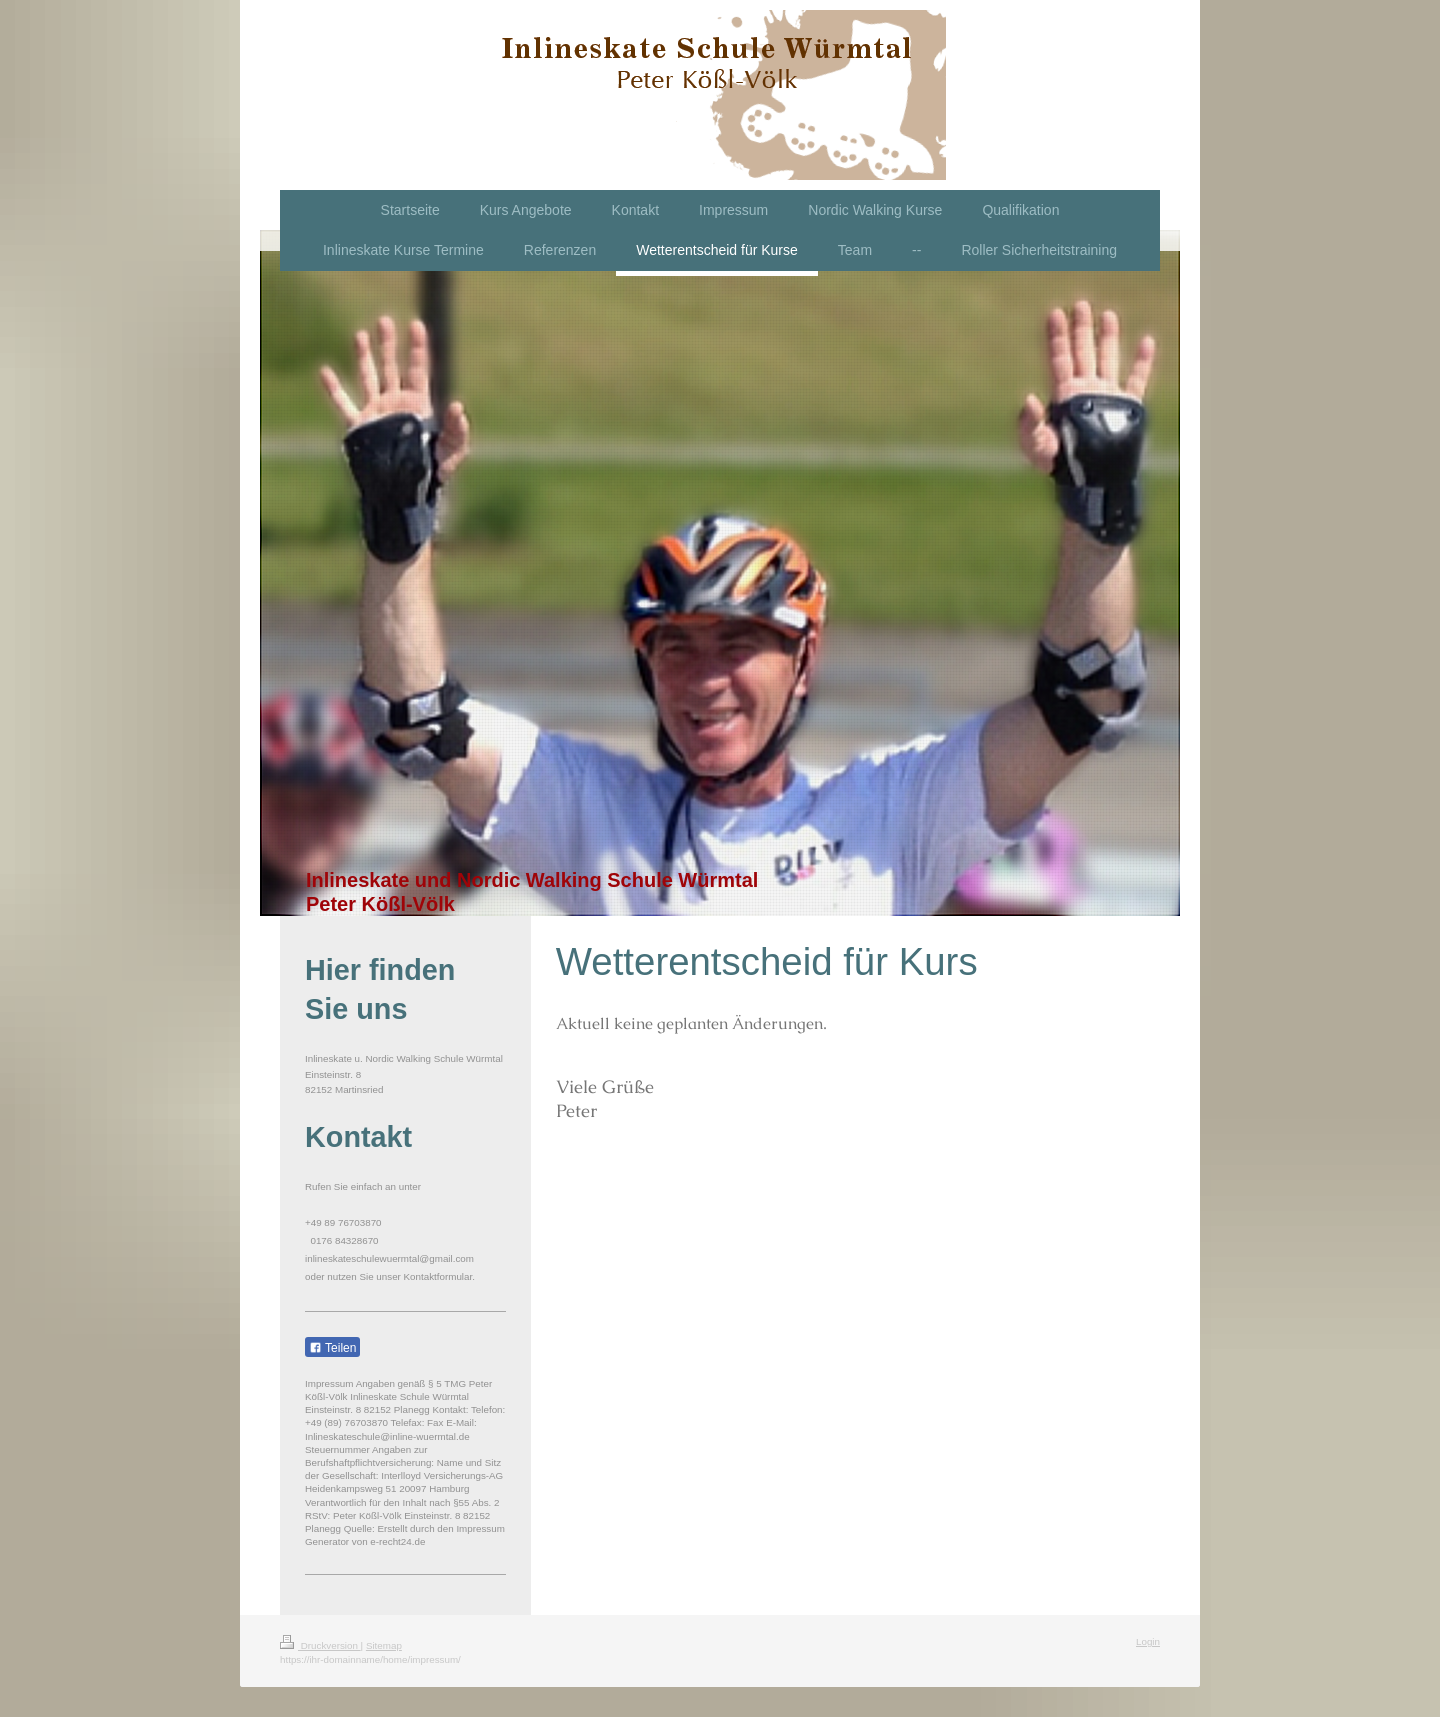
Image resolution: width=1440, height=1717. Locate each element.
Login (1148, 1641)
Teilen (332, 1348)
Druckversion (320, 1645)
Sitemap (384, 1645)
